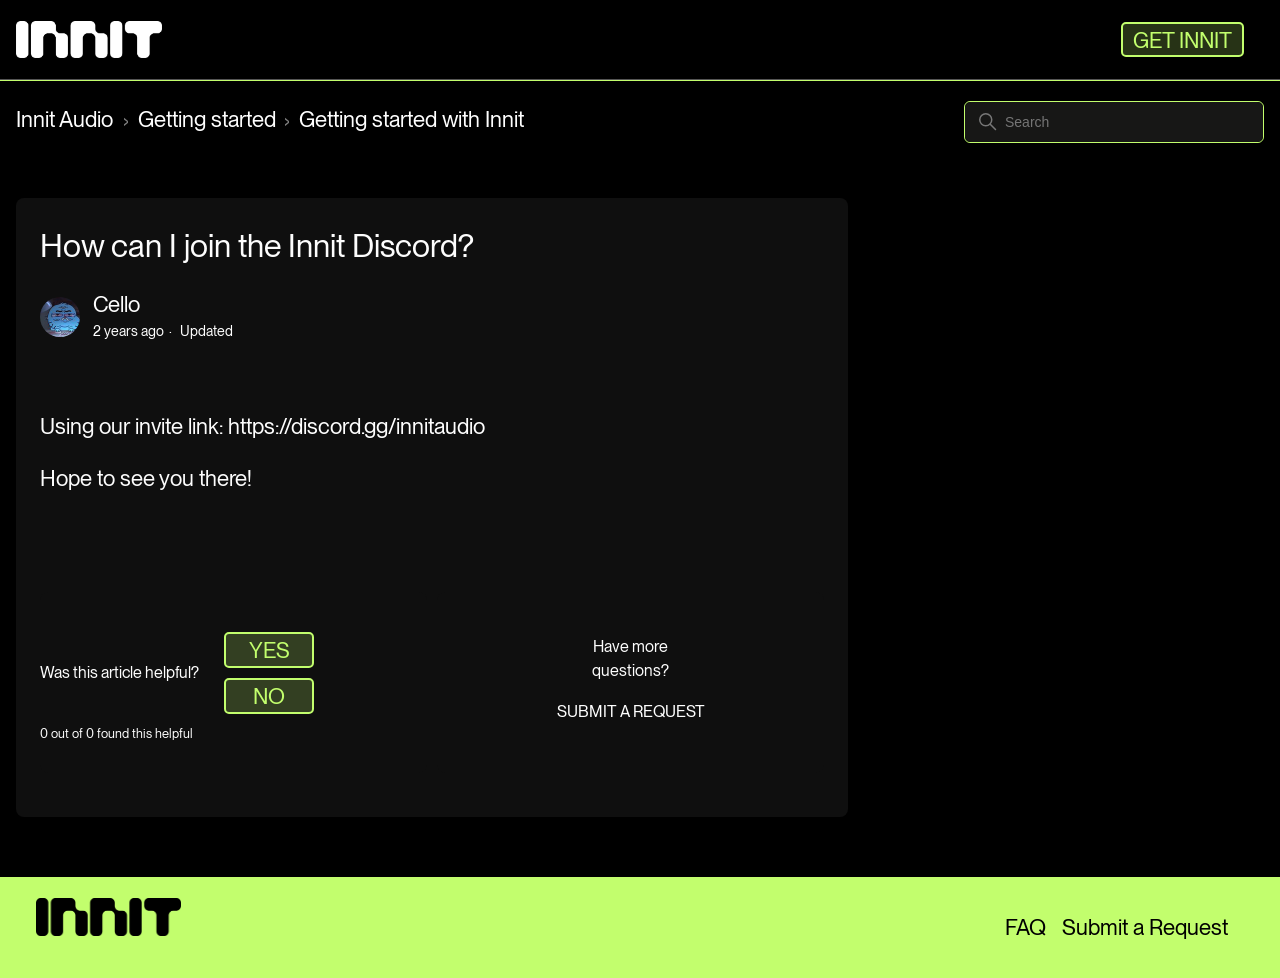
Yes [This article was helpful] (269, 650)
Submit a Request (1145, 927)
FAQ (1025, 927)
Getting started (207, 119)
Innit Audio (67, 119)
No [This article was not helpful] (269, 696)
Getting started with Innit (411, 119)
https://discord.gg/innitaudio (356, 426)
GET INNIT (1182, 40)
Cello (116, 304)
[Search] (1114, 122)
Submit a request (631, 711)
